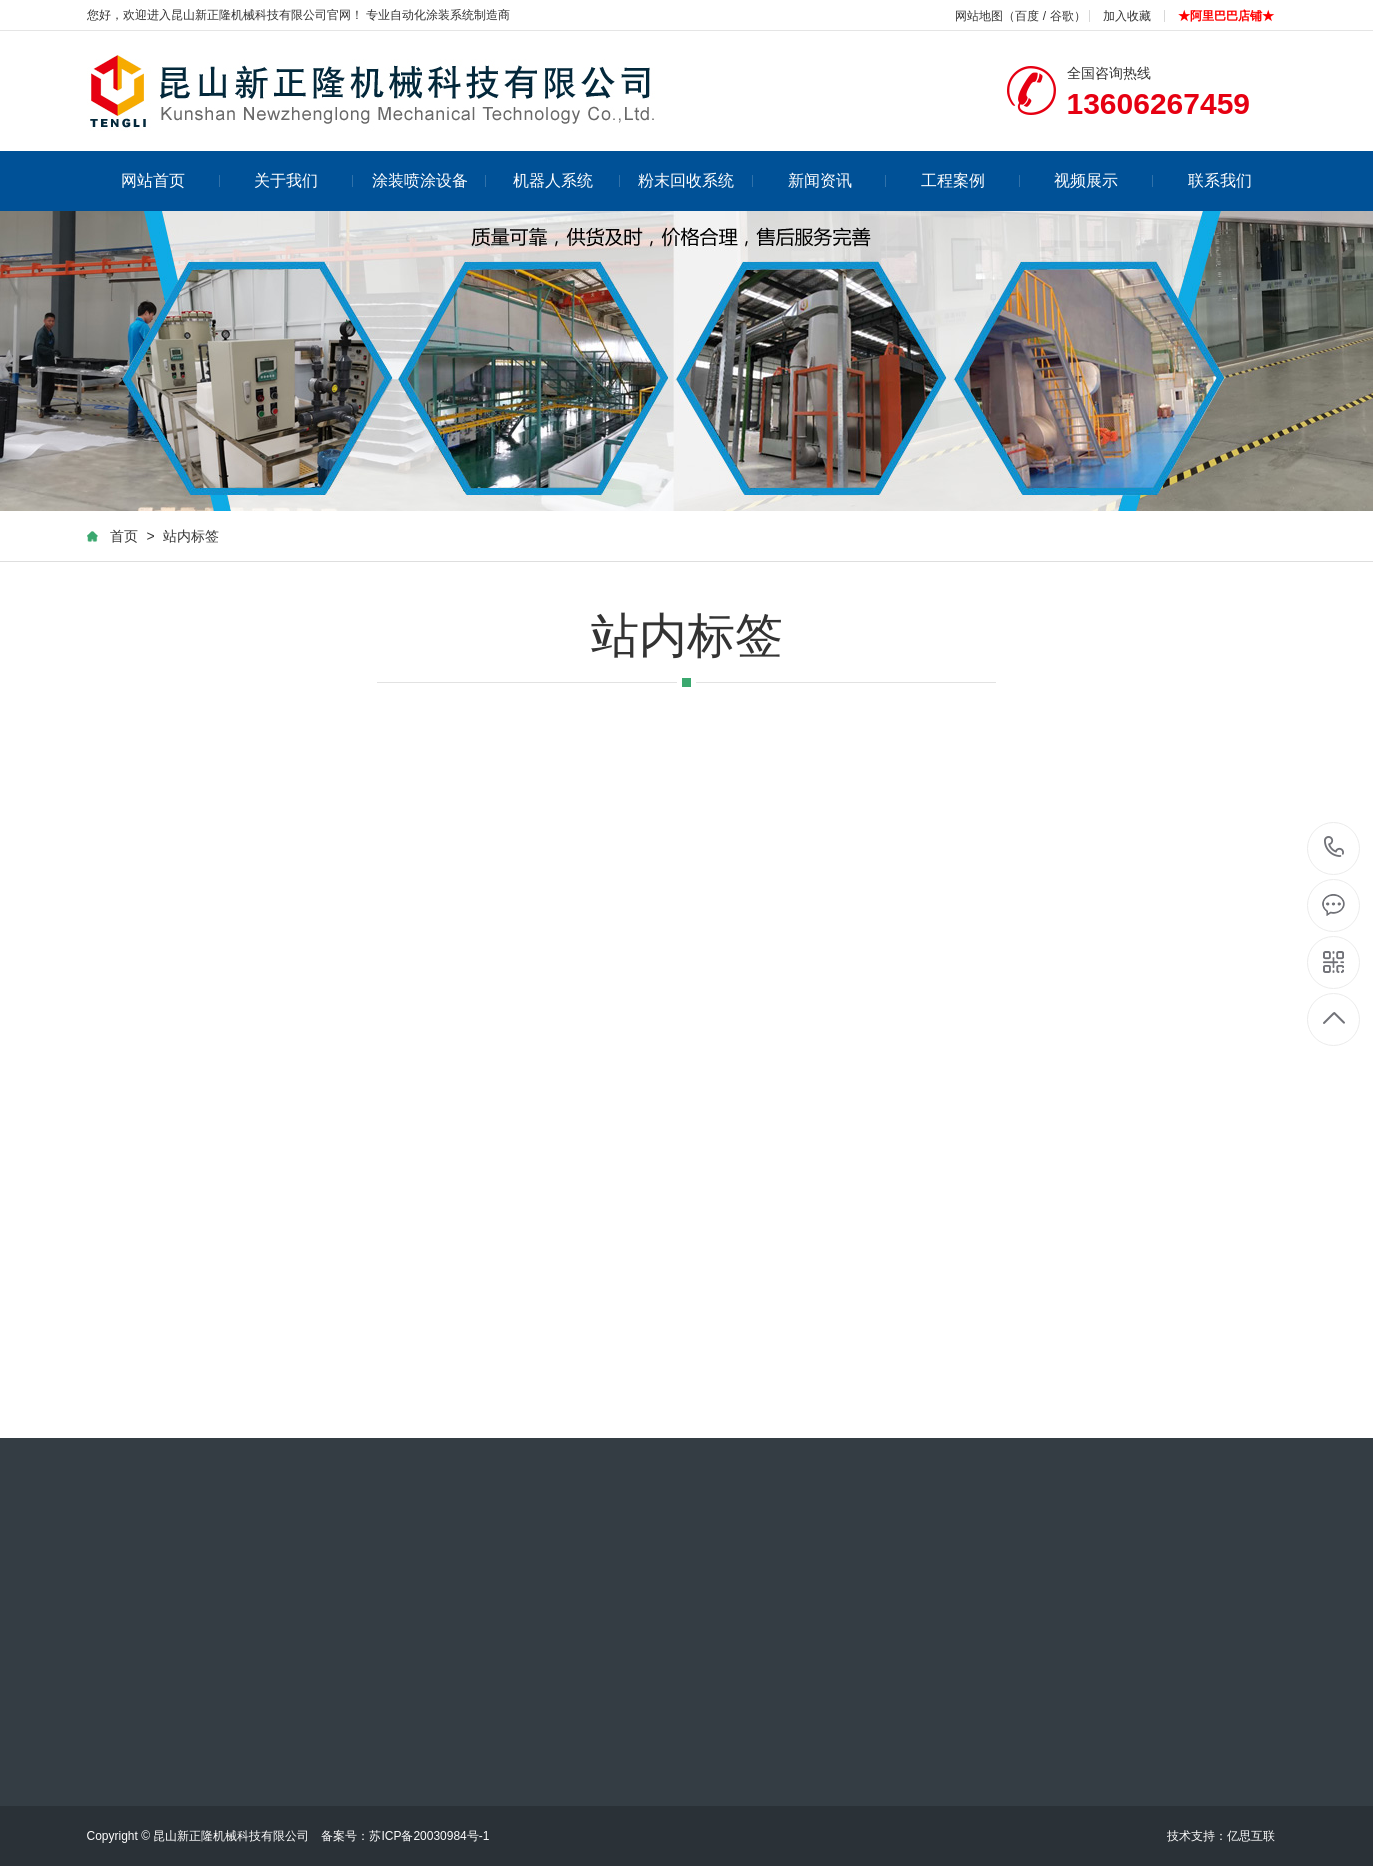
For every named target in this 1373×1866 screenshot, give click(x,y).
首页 (124, 537)
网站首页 (170, 180)
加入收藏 (1127, 16)
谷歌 (1062, 16)
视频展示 (1103, 180)
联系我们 (1220, 180)
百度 (1027, 16)
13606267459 (1334, 847)
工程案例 (970, 180)
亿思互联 (1251, 1836)
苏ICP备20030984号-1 (429, 1836)
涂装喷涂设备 (429, 180)
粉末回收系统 (695, 180)
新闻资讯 (837, 180)
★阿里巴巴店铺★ (1226, 16)
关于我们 (303, 180)
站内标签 (191, 537)
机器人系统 (566, 180)
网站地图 (979, 16)
